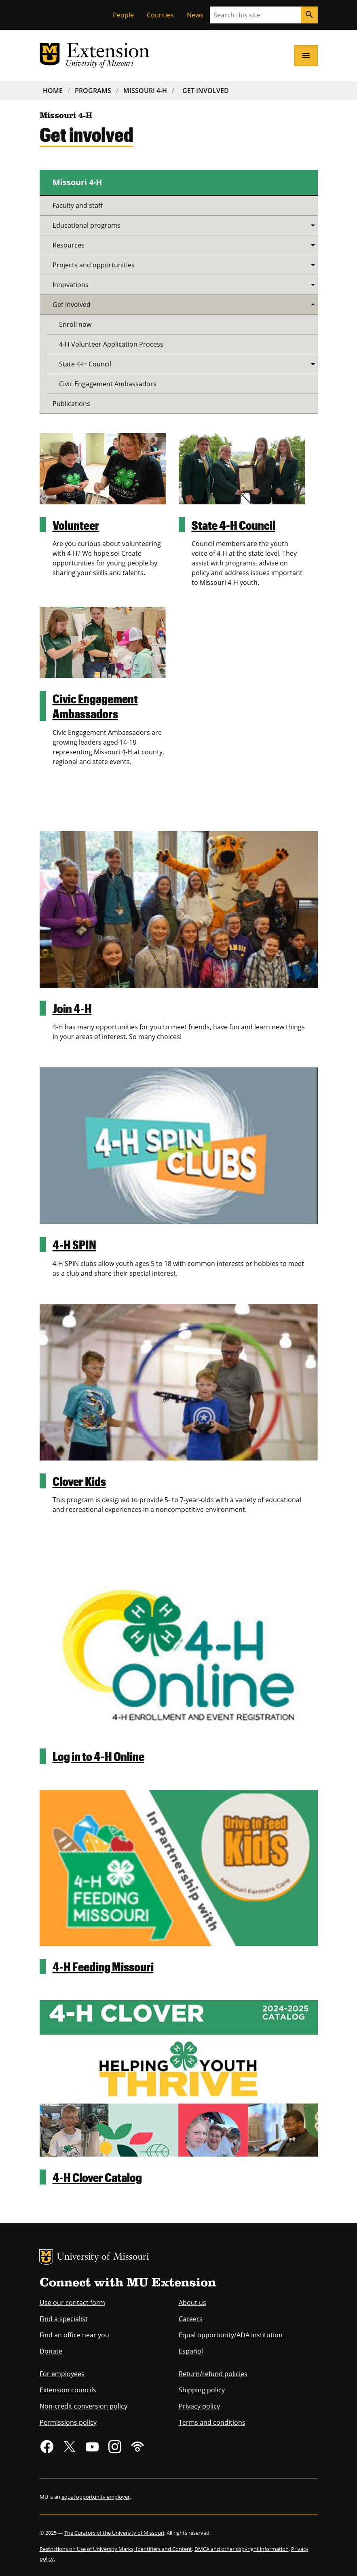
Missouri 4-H (145, 90)
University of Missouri (103, 2257)
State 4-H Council (233, 524)
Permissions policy (68, 2422)
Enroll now (75, 324)
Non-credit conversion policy (83, 2406)
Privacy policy (199, 2406)
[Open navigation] (306, 55)
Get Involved (205, 90)
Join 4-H (72, 1008)
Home (53, 90)
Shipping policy (202, 2389)
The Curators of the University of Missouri (114, 2532)
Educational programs (86, 225)
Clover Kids (79, 1480)
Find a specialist (64, 2318)
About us (192, 2302)
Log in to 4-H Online (98, 1755)
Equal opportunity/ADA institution (231, 2334)
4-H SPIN (74, 1244)
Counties (160, 15)
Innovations (71, 284)
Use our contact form (72, 2302)
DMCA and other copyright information (241, 2549)
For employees (62, 2373)
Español (191, 2351)
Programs (93, 90)
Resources (68, 245)
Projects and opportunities (94, 264)
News (195, 15)
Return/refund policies (213, 2373)
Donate (51, 2351)
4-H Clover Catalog (97, 2177)
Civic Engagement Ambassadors (95, 706)
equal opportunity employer (95, 2496)
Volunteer (76, 524)
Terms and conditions (212, 2422)
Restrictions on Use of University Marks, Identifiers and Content (116, 2549)
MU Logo (46, 2257)
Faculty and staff (78, 205)
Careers (191, 2318)
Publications (71, 403)
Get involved (72, 304)
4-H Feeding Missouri (103, 1966)
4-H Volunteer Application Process (111, 344)
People (123, 15)
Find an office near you (74, 2334)
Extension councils (68, 2389)
